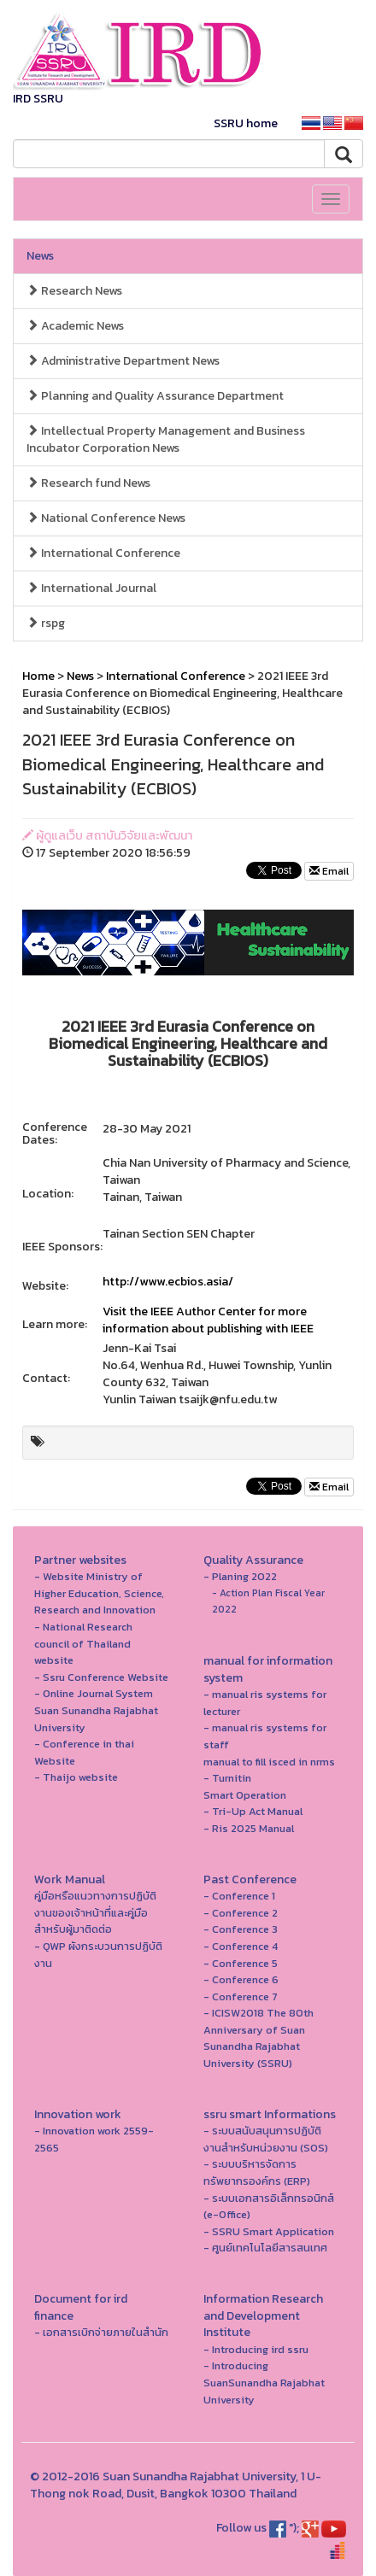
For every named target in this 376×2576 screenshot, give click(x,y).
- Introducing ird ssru (255, 2349)
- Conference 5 (240, 1963)
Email (329, 871)
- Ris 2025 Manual (248, 1828)
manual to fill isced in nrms (269, 1761)
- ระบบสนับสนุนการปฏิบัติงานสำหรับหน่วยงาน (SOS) (265, 2139)
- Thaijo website (76, 1777)
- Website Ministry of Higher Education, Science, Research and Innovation (99, 1593)
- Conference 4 (240, 1946)
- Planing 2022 (240, 1576)
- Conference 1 (239, 1896)
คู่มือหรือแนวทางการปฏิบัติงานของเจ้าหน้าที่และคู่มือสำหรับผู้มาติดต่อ (95, 1912)
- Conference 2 (240, 1913)
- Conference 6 (241, 1979)
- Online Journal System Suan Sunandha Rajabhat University (96, 1710)
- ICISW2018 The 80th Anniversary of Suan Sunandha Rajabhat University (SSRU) (258, 2038)
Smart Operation (244, 1795)
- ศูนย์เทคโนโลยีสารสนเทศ (265, 2247)
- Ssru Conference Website (101, 1677)
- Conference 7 (240, 1996)
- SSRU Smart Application (268, 2231)
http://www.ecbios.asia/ (168, 1282)
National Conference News (105, 518)
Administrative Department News (123, 361)
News (40, 256)
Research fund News (88, 483)
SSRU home (246, 123)
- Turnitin (227, 1778)
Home (38, 676)
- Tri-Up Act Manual (253, 1811)
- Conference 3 (240, 1929)
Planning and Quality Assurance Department (155, 396)
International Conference (103, 553)
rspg (45, 623)
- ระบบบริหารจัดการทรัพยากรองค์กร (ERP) (256, 2172)
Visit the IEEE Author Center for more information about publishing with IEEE (208, 1320)
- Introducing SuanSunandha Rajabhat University (264, 2382)
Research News (74, 291)
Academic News (75, 326)
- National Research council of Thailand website (83, 1643)
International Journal (91, 588)
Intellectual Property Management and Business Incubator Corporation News (165, 439)
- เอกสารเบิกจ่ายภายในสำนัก (101, 2332)
